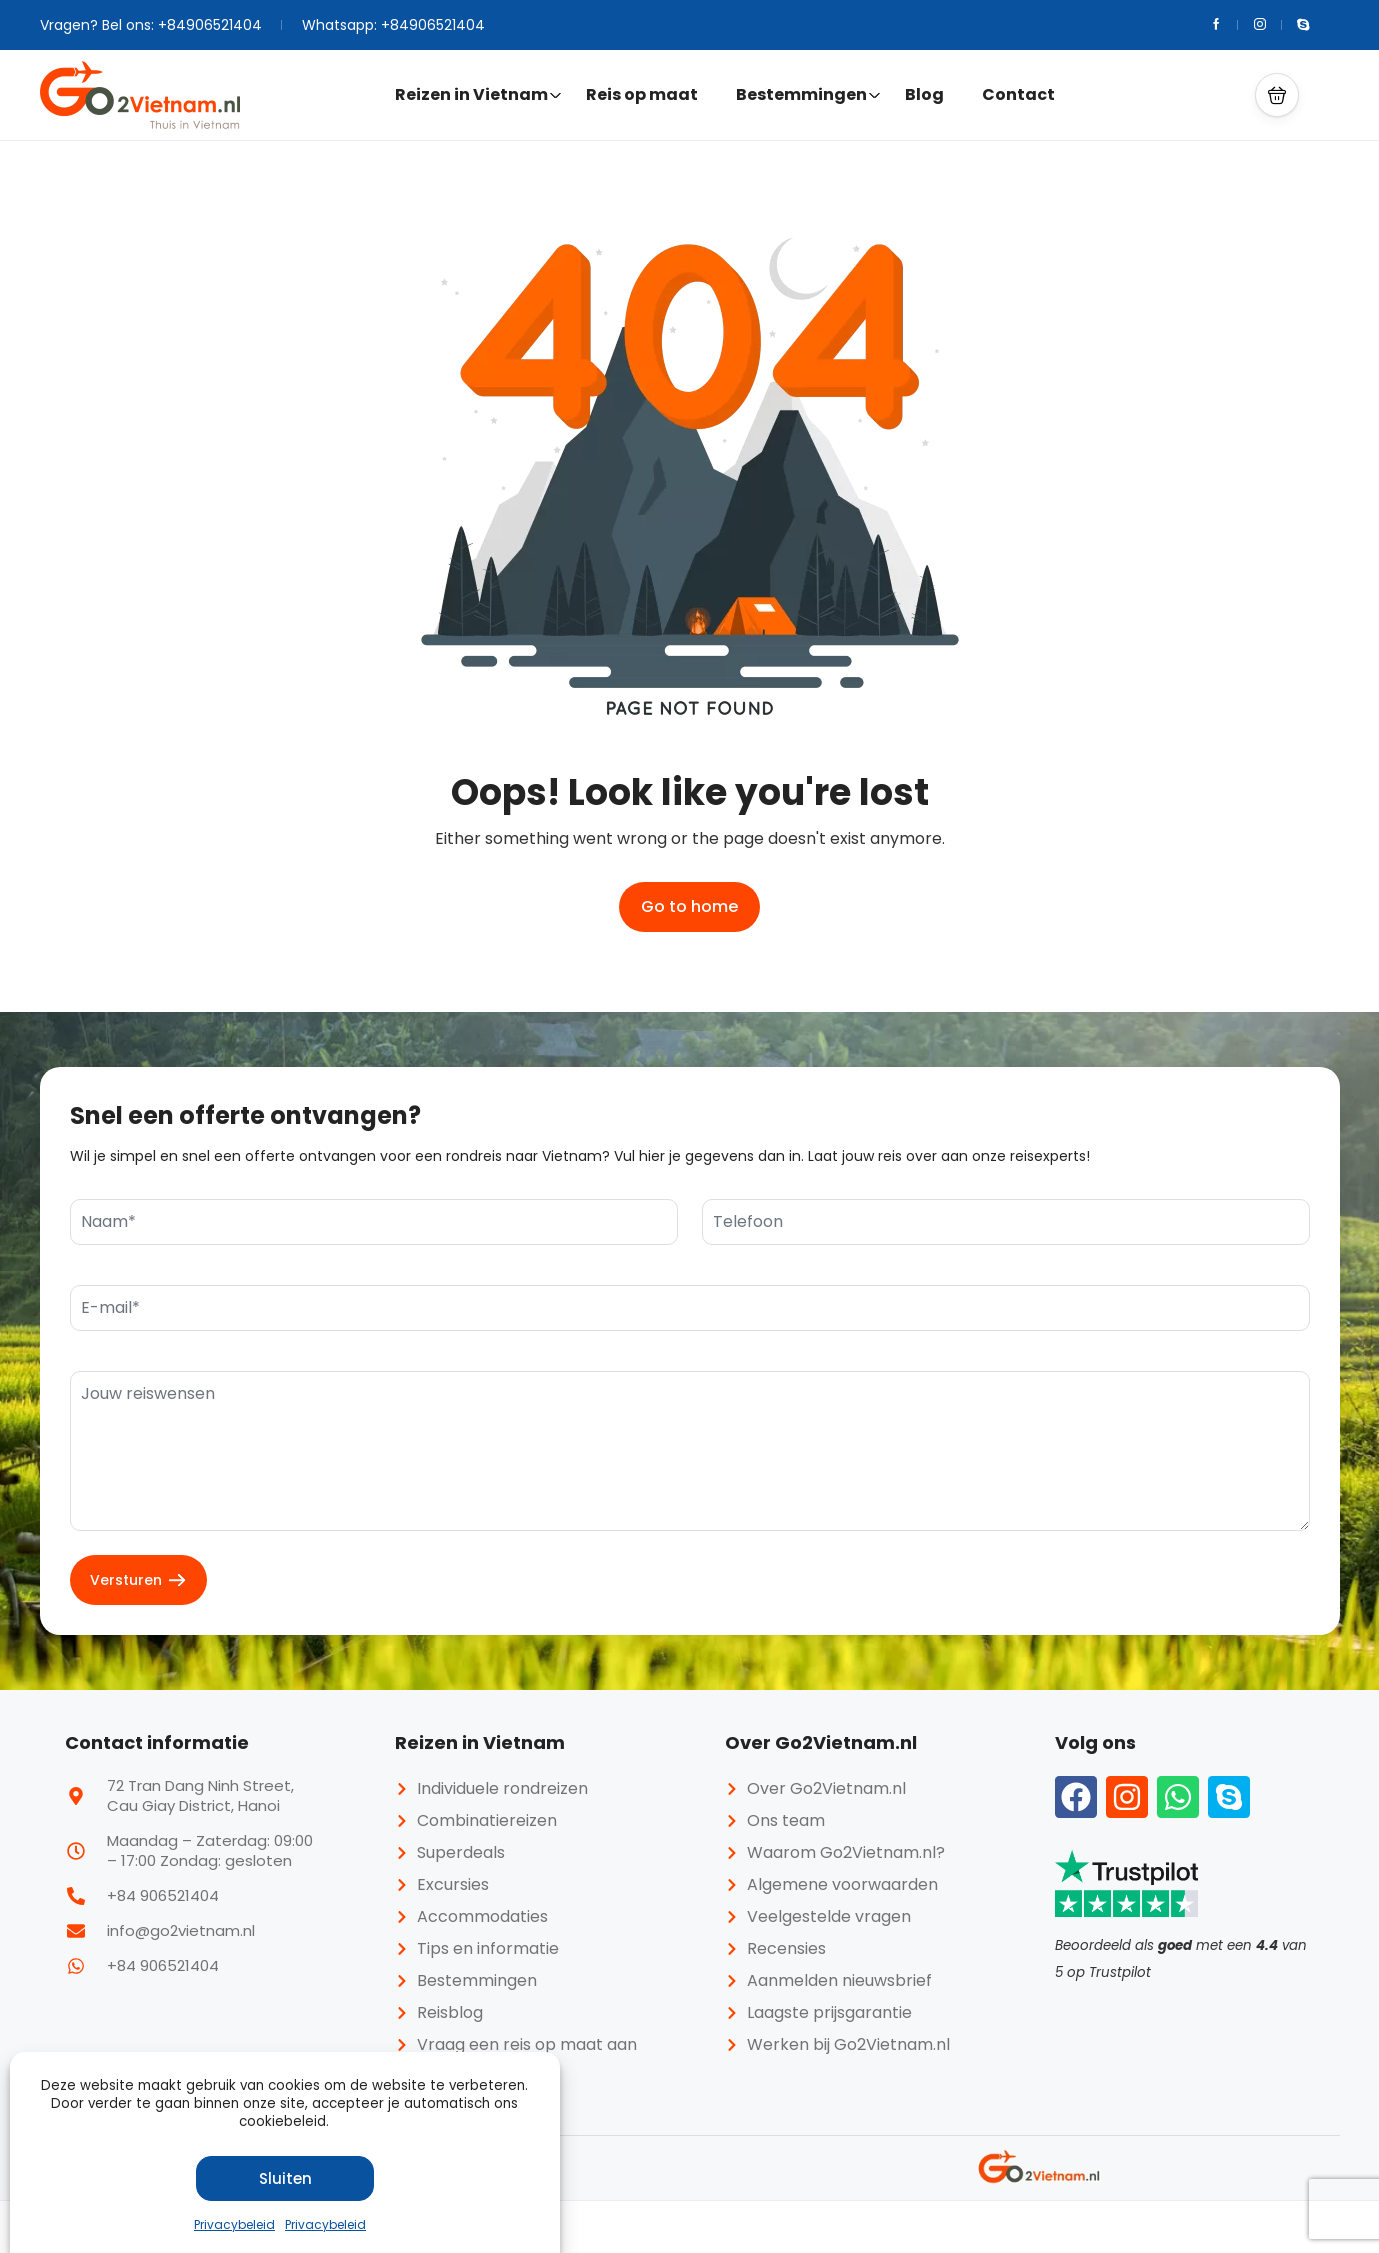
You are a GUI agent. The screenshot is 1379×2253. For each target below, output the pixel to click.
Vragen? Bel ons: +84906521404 (151, 25)
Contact (1018, 94)
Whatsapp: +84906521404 (393, 25)
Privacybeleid (234, 2224)
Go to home (689, 906)
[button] (1277, 95)
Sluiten (285, 2178)
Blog (924, 94)
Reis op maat (642, 94)
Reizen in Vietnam (478, 94)
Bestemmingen (808, 94)
